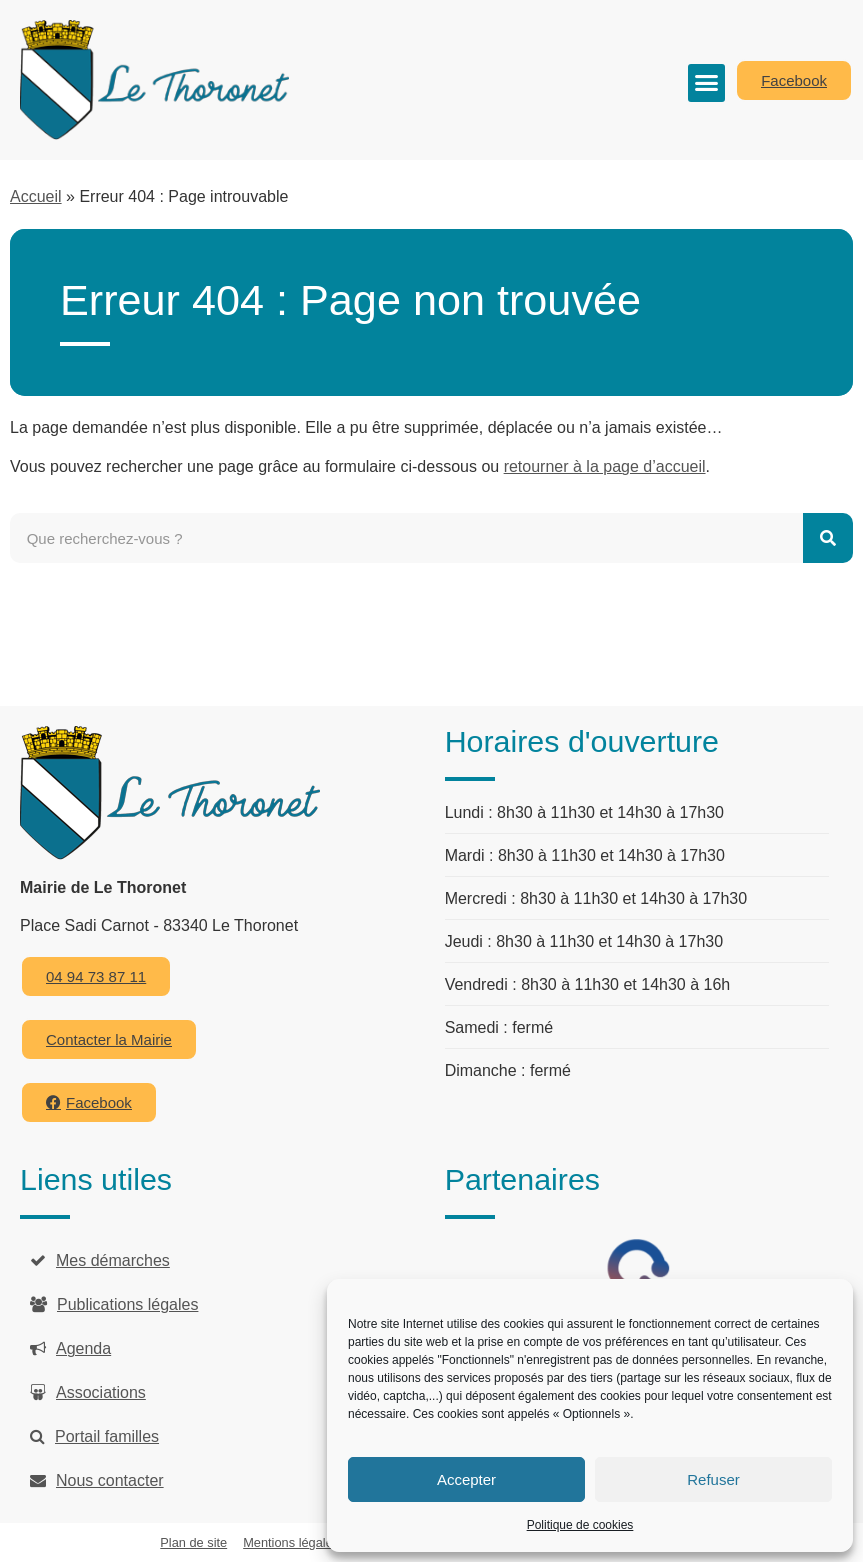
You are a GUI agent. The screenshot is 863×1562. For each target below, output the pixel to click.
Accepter (466, 1479)
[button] (707, 83)
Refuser (713, 1479)
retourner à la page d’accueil (605, 466)
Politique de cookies (580, 1525)
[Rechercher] (828, 538)
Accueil (36, 196)
